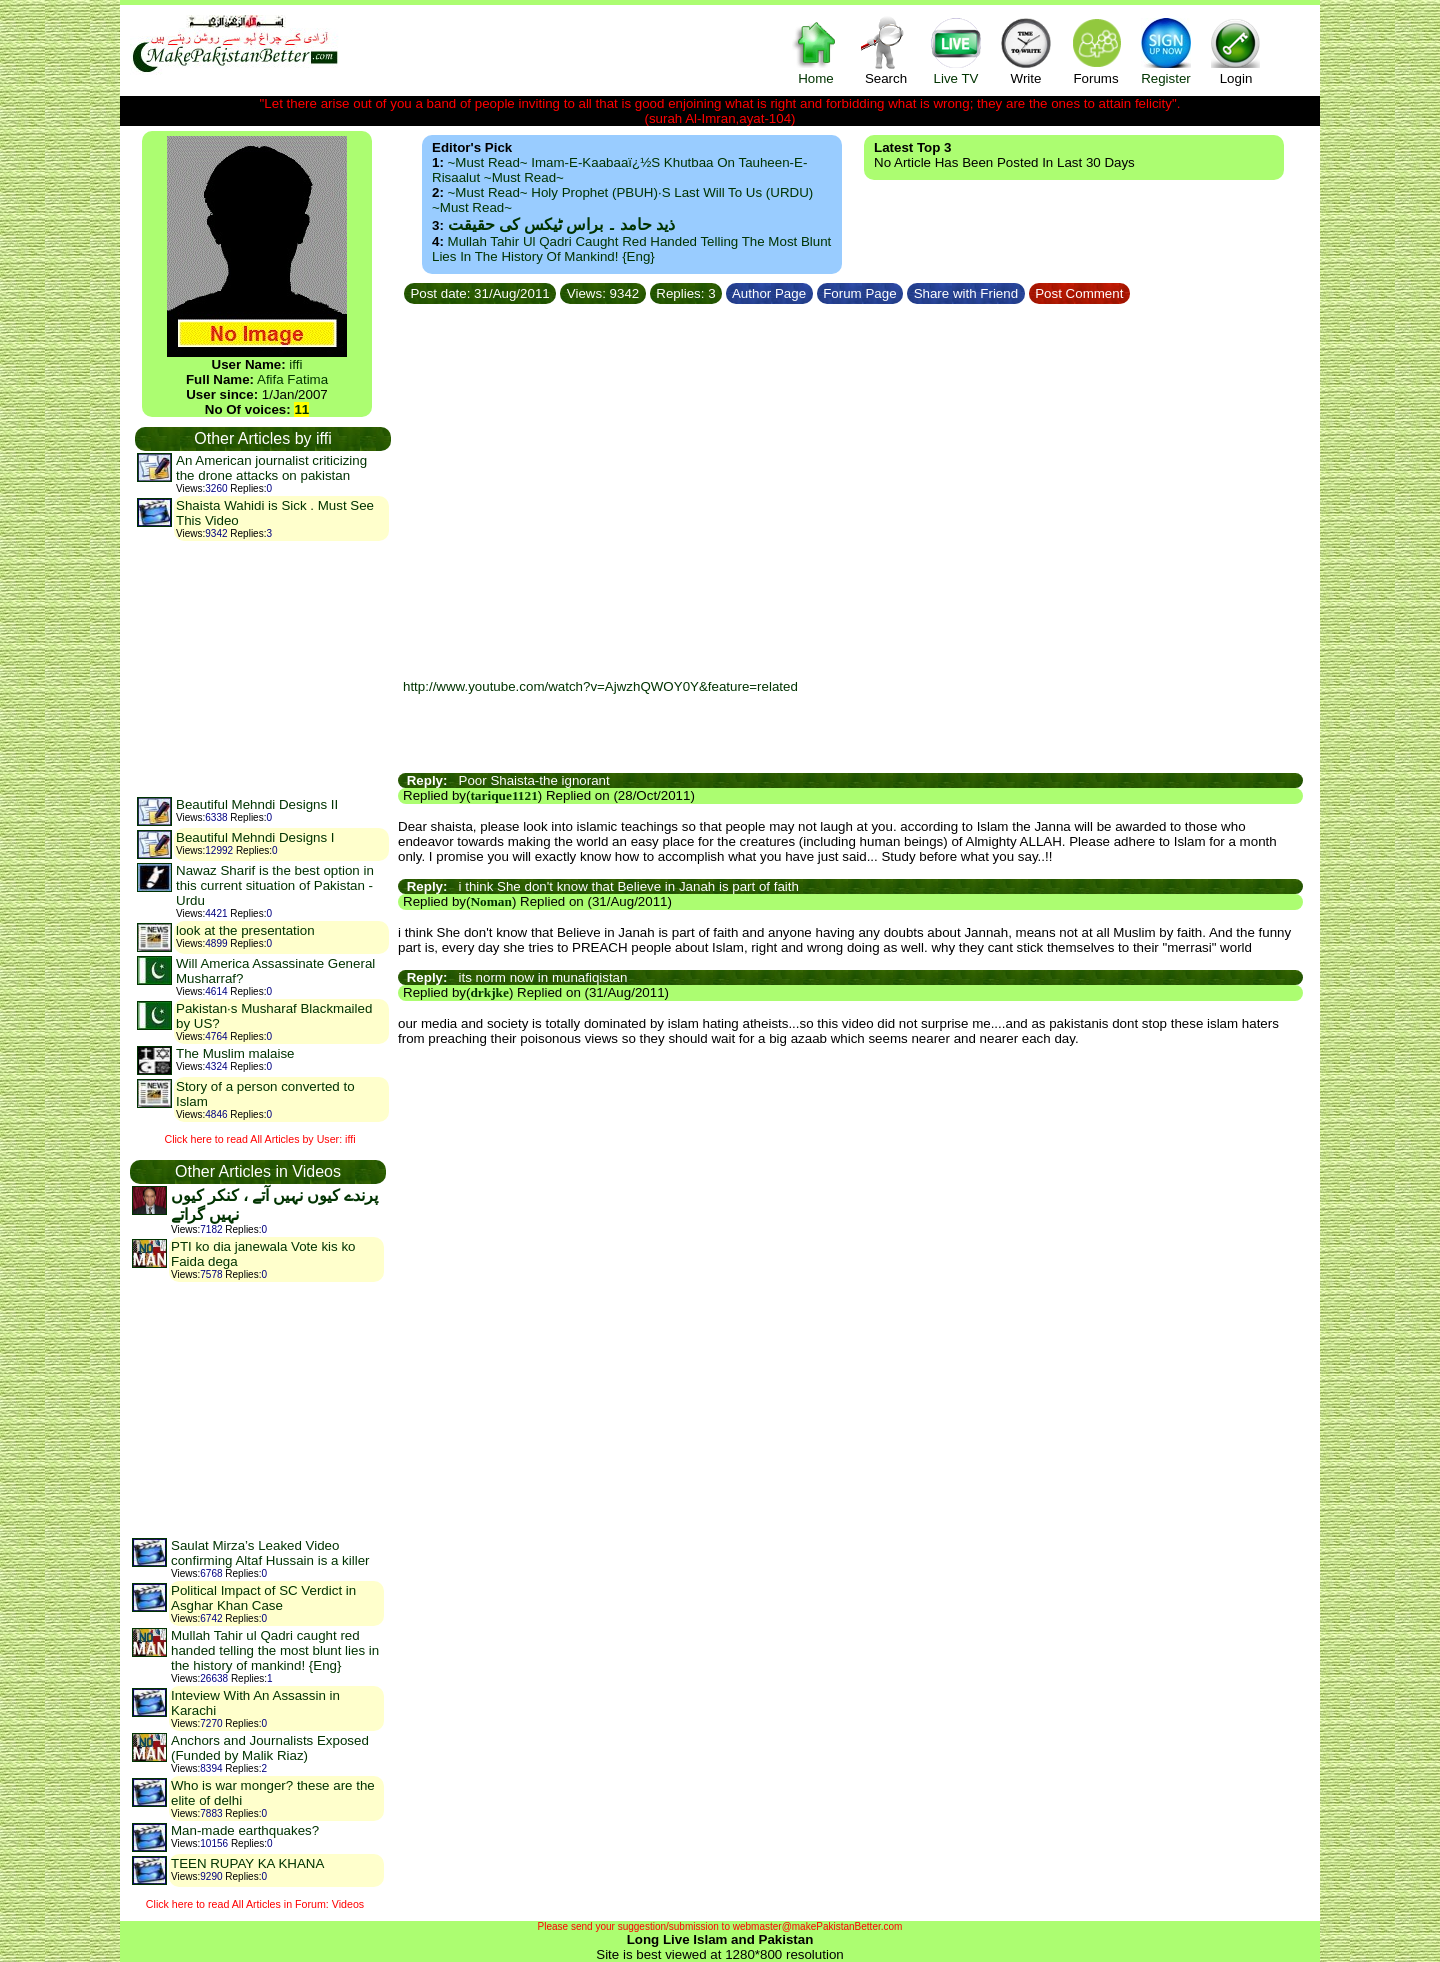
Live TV (956, 50)
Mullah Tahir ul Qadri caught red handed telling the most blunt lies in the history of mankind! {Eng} (275, 1650)
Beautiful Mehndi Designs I (255, 837)
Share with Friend (966, 293)
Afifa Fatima (292, 379)
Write (1026, 50)
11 (301, 409)
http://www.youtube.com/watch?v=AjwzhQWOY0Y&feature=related (600, 686)
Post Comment (1080, 293)
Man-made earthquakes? (245, 1830)
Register (1166, 50)
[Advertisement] (262, 668)
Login (1236, 50)
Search (886, 50)
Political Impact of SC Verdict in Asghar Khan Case (263, 1598)
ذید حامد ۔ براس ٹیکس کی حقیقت (561, 224)
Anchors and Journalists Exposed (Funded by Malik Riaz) (270, 1748)
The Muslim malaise (235, 1053)
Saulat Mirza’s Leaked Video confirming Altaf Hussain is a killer (270, 1553)
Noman (490, 901)
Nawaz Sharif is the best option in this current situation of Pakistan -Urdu (275, 885)
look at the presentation (245, 930)
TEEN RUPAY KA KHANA (247, 1863)
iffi (295, 364)
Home (816, 50)
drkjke (489, 992)
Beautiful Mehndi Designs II (257, 804)
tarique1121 (503, 795)
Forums (1096, 50)
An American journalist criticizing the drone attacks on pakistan (271, 468)
